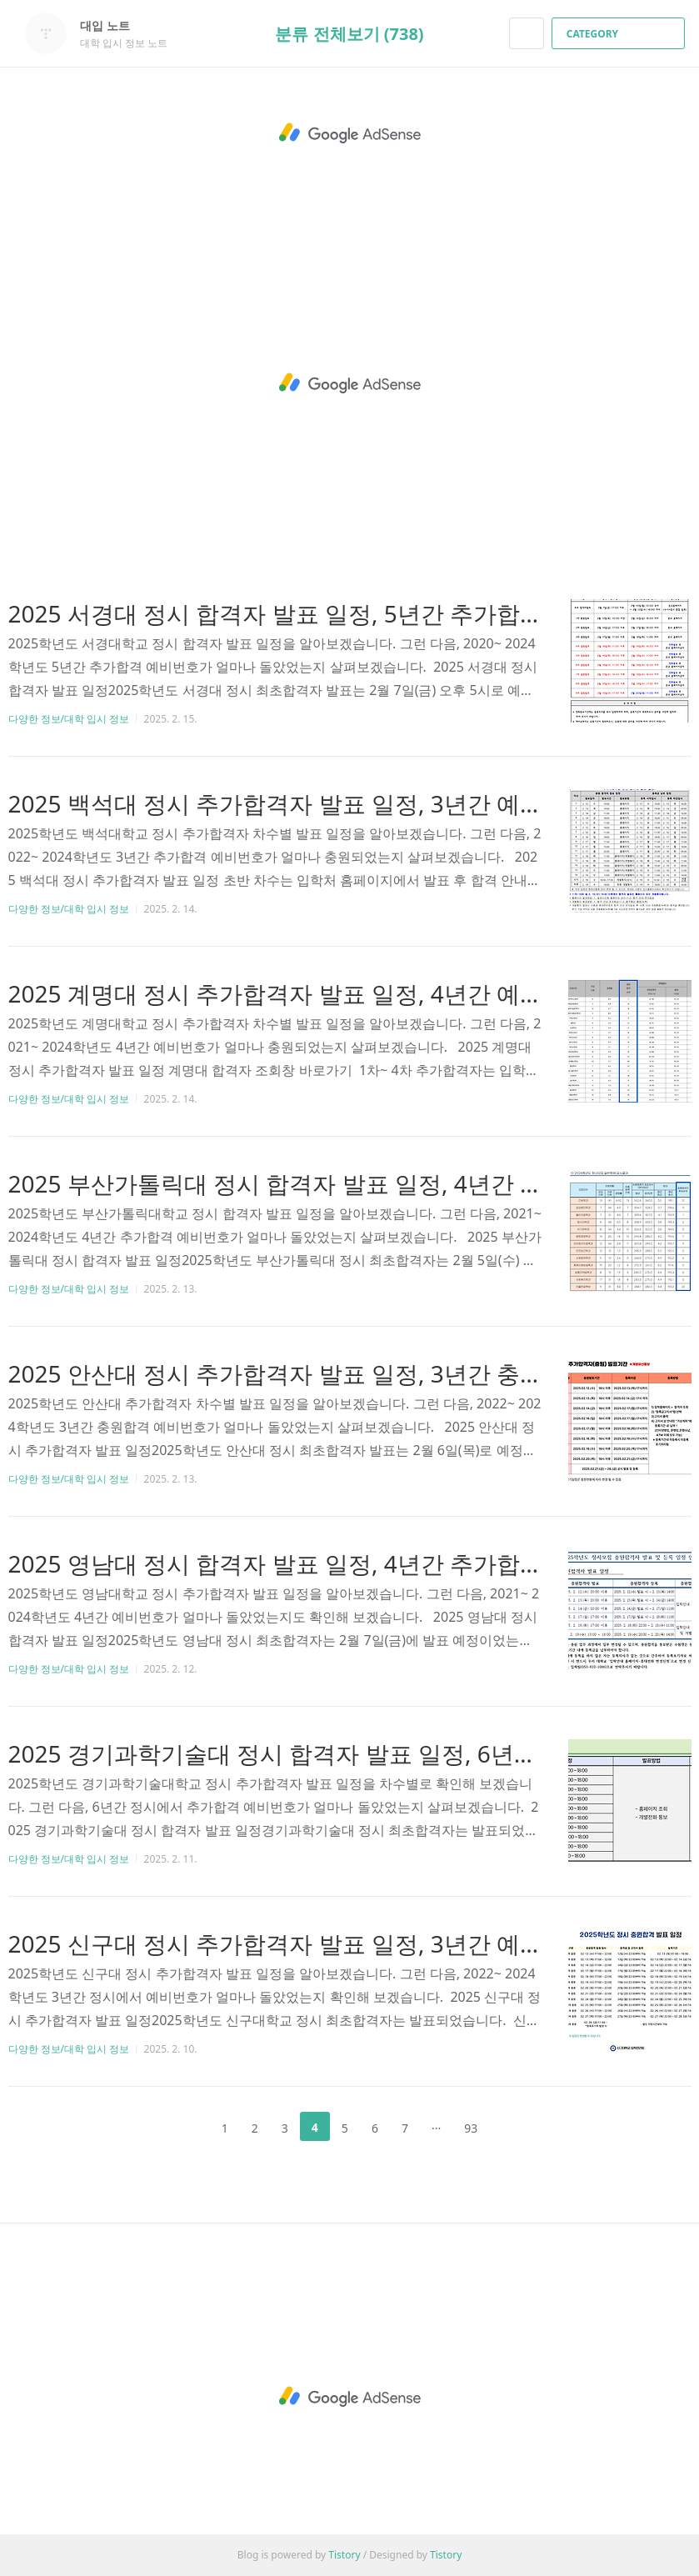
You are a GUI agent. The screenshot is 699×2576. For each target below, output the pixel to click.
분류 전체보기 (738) (349, 34)
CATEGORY (620, 34)
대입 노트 (113, 25)
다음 (516, 2127)
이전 (183, 2127)
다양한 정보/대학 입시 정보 (69, 719)
